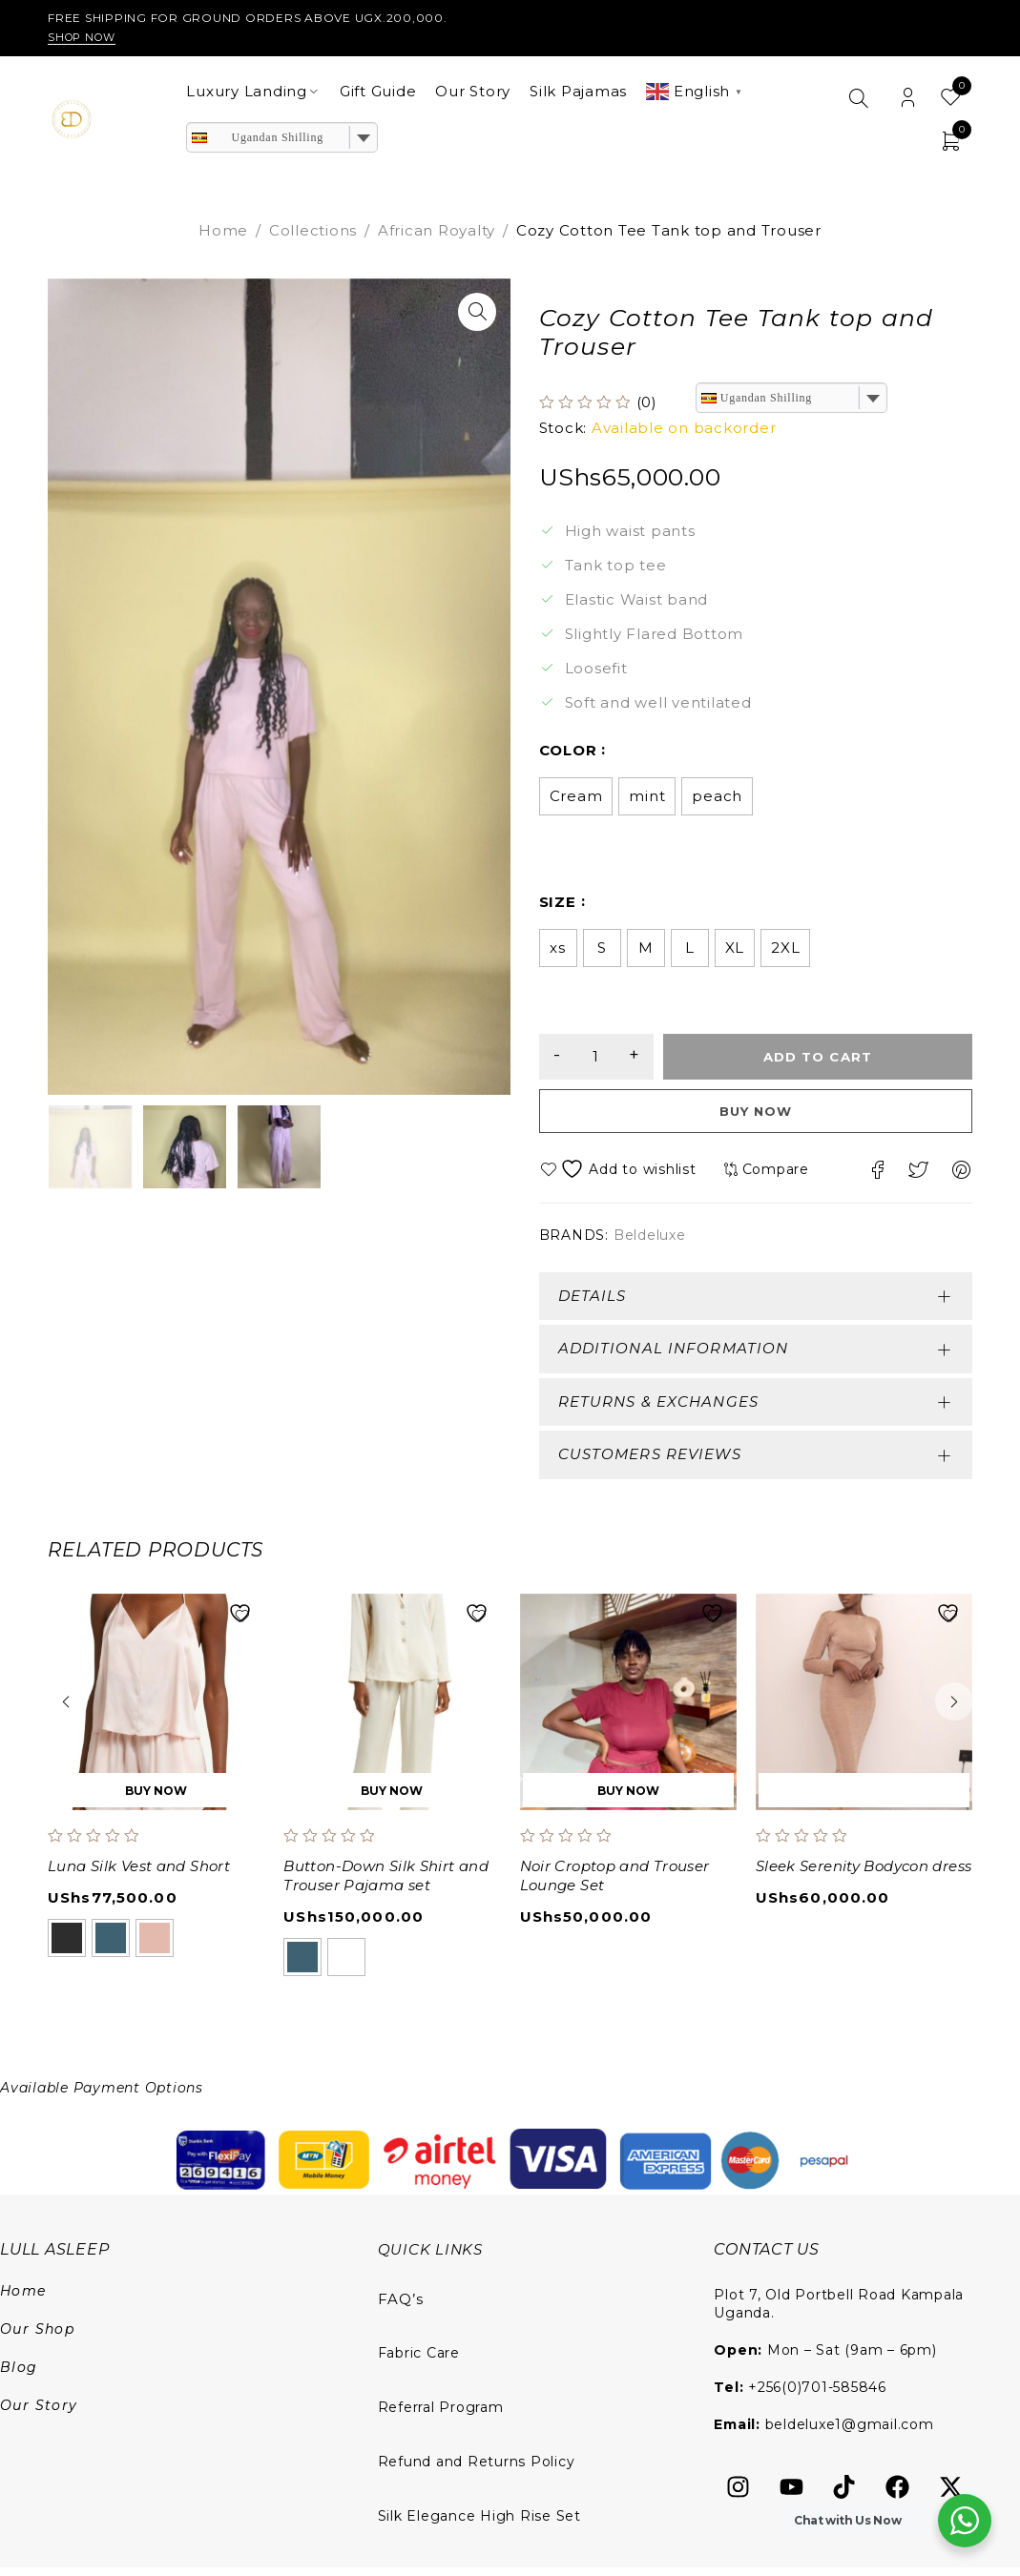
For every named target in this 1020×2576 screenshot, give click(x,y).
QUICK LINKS (432, 2258)
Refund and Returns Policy (476, 2470)
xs (558, 951)
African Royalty (436, 230)
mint (647, 800)
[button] (477, 312)
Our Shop (37, 2337)
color (568, 754)
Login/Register (907, 98)
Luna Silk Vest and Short (139, 1874)
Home (223, 230)
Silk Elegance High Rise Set (479, 2524)
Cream (576, 800)
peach (717, 800)
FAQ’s (401, 2307)
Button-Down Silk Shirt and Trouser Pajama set (386, 1884)
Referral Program (441, 2415)
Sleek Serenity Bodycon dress (864, 1874)
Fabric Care (419, 2361)
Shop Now (85, 37)
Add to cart (827, 1061)
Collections (313, 230)
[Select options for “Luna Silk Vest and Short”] (156, 1799)
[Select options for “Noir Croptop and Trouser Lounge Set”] (628, 1799)
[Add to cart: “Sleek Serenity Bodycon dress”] (864, 1799)
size (557, 905)
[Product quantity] (606, 1061)
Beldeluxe (650, 1243)
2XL (785, 951)
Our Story (39, 2413)
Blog (19, 2375)
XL (735, 951)
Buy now (755, 1118)
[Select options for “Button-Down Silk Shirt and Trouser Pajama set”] (391, 1799)
